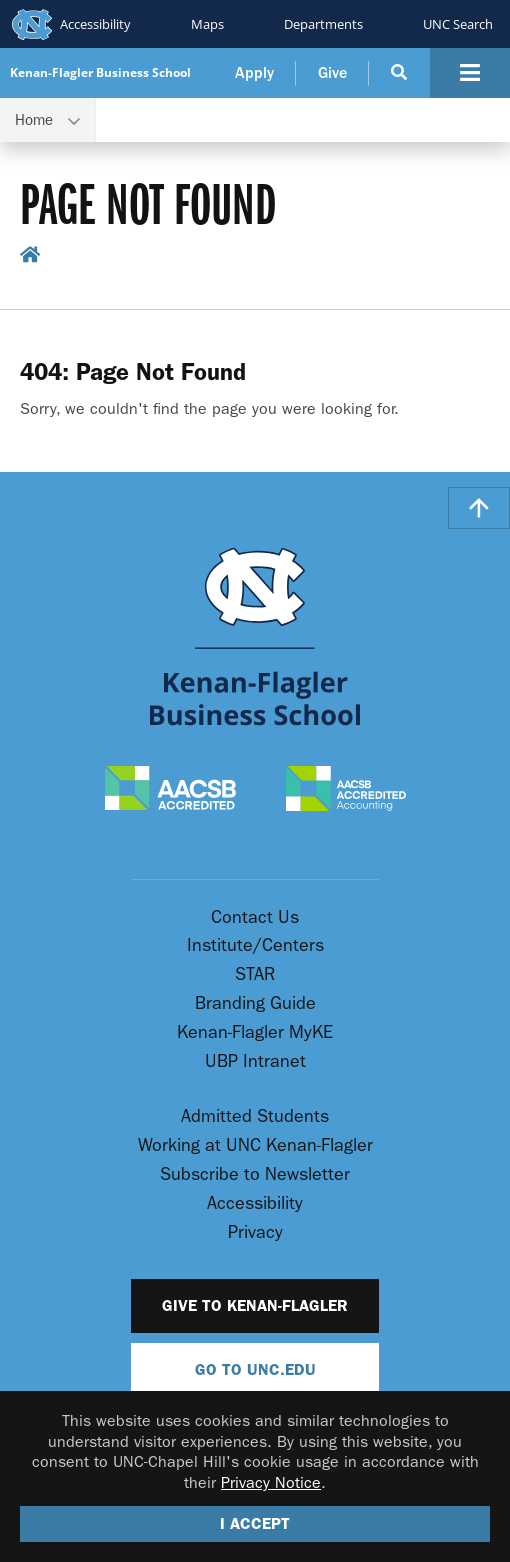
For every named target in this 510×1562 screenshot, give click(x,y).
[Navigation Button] (470, 73)
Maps (207, 24)
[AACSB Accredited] (170, 790)
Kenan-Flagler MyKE (255, 1032)
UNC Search (458, 24)
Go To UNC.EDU (255, 1369)
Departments (323, 24)
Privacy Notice (271, 1482)
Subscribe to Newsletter (255, 1174)
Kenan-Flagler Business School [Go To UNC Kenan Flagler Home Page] (100, 73)
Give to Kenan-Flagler (255, 1305)
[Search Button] (399, 73)
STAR (255, 974)
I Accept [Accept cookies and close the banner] (255, 1523)
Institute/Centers (255, 945)
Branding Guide (255, 1003)
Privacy (255, 1232)
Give (332, 73)
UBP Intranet (255, 1061)
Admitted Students (255, 1116)
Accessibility (95, 24)
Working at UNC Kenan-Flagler (255, 1145)
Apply (254, 73)
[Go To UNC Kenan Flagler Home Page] (255, 636)
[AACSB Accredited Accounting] (346, 790)
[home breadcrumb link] (30, 259)
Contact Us (255, 917)
